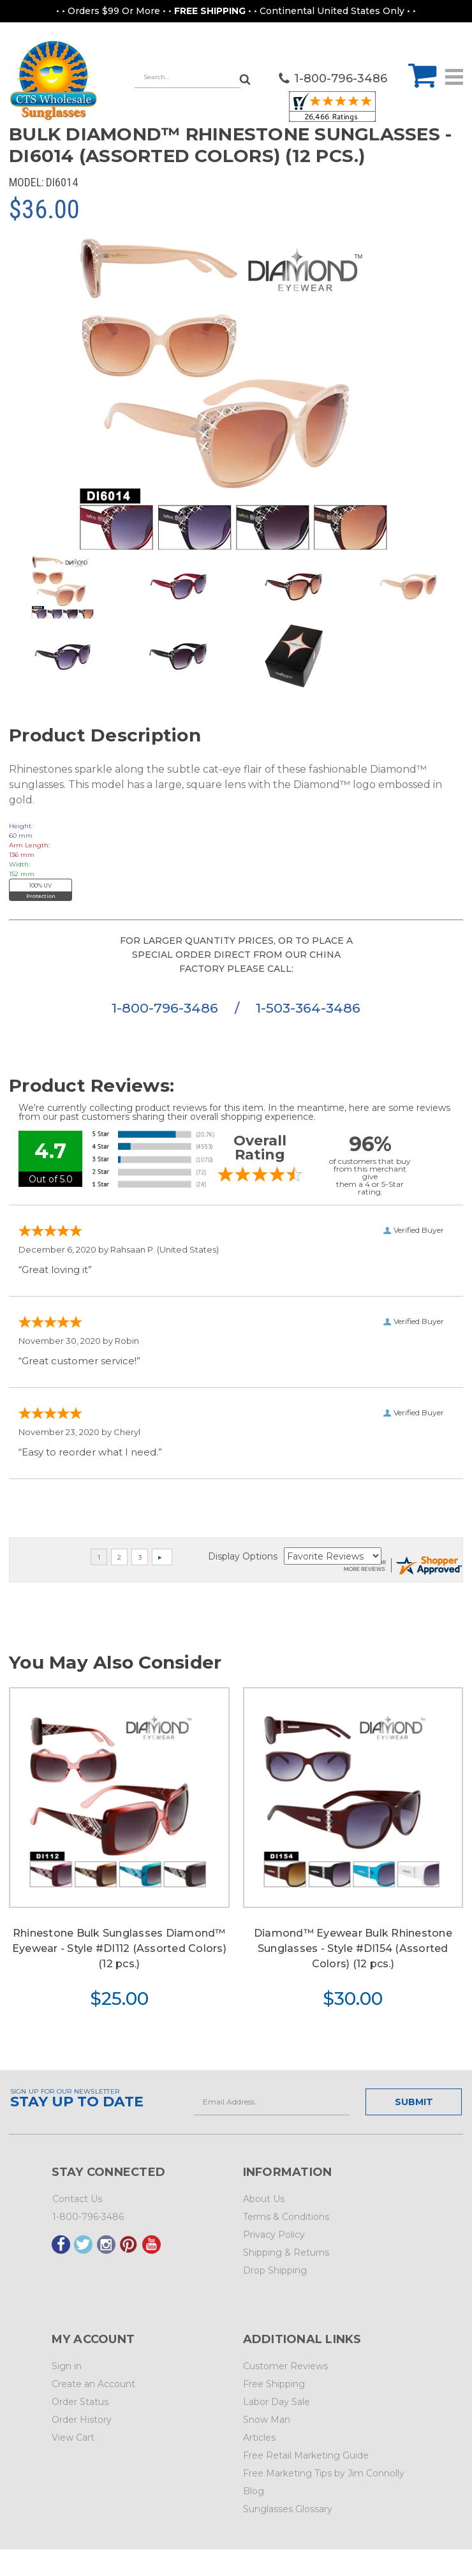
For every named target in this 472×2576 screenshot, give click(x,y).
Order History (82, 2419)
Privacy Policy (274, 2234)
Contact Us (77, 2199)
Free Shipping (274, 2384)
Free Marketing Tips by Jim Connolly (323, 2473)
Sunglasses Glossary (287, 2509)
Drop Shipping (275, 2270)
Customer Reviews (285, 2366)
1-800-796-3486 (167, 1008)
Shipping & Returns (286, 2252)
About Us (263, 2199)
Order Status (80, 2402)
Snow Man (266, 2419)
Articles (259, 2437)
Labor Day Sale (276, 2402)
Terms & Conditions (286, 2216)
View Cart (73, 2437)
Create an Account (93, 2384)
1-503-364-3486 (308, 1008)
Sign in (67, 2366)
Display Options (242, 1556)
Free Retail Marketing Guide (306, 2455)
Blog (253, 2491)
